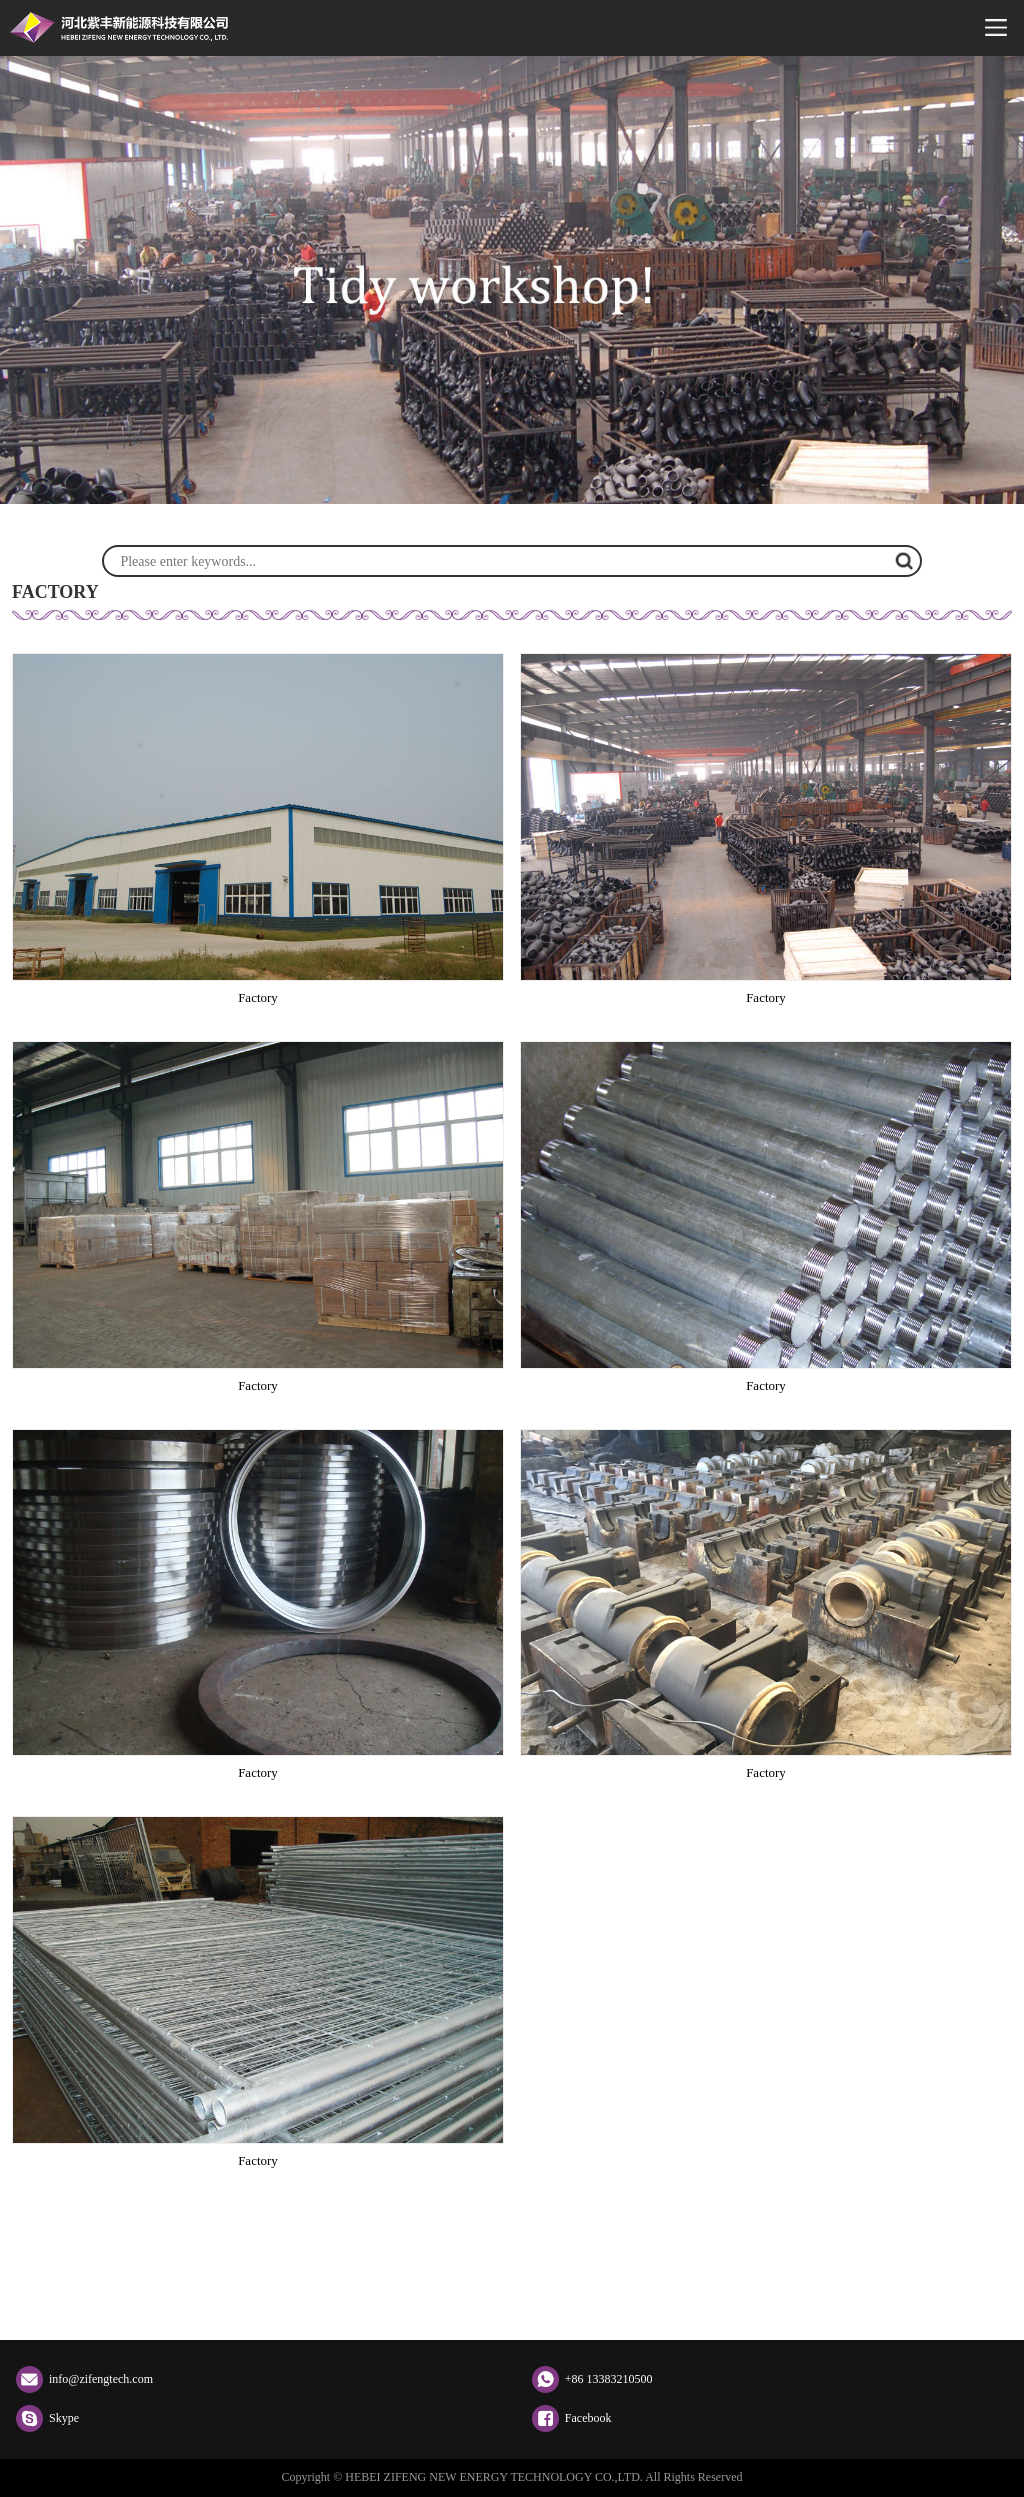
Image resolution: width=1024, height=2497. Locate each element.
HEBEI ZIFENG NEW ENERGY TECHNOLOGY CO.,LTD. (119, 28)
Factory (258, 997)
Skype (64, 2418)
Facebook (588, 2418)
